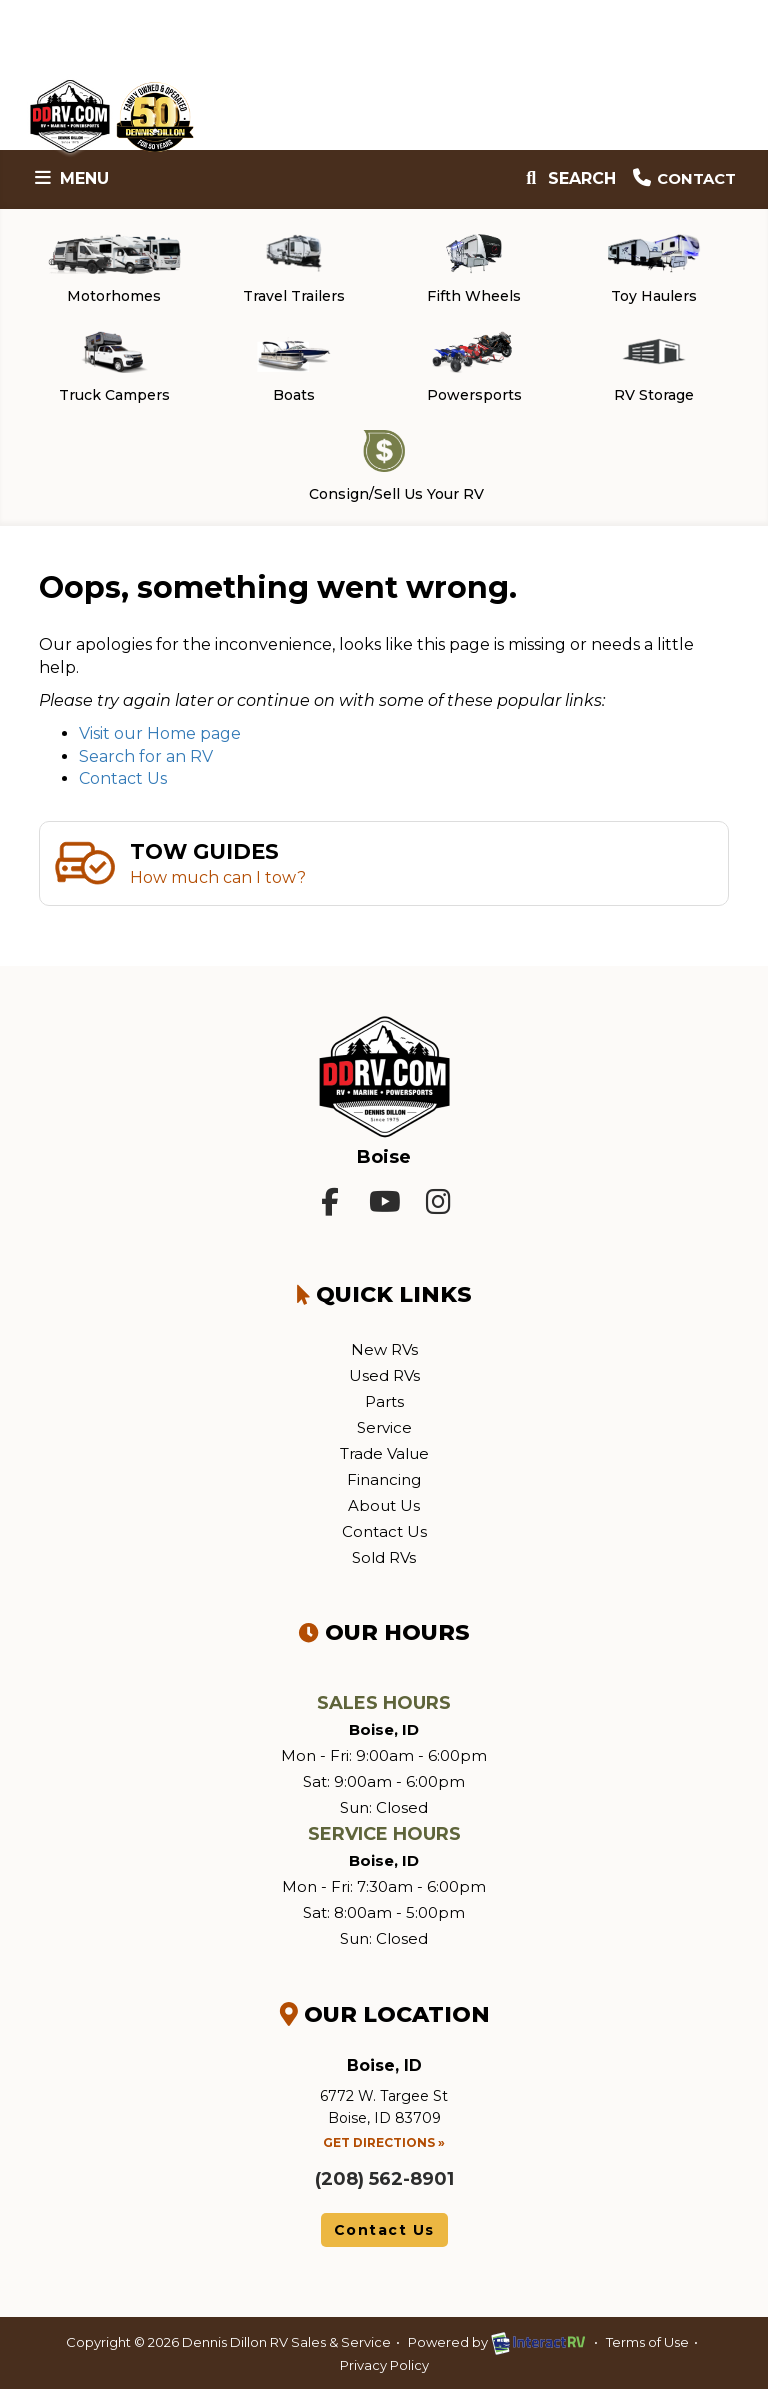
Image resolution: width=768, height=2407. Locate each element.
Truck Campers (114, 376)
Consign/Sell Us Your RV (389, 481)
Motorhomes (114, 271)
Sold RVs (384, 1574)
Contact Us (123, 796)
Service (384, 1444)
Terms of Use (647, 2360)
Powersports (474, 376)
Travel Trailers (294, 271)
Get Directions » (384, 2159)
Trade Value (384, 1470)
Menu (74, 177)
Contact (680, 177)
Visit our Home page (160, 750)
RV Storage (654, 376)
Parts (384, 1418)
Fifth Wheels (474, 271)
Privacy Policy (384, 2382)
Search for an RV (146, 773)
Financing (384, 1496)
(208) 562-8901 (384, 2196)
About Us (384, 1522)
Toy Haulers (654, 271)
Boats (293, 376)
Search (560, 177)
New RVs (384, 1366)
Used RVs (384, 1392)
